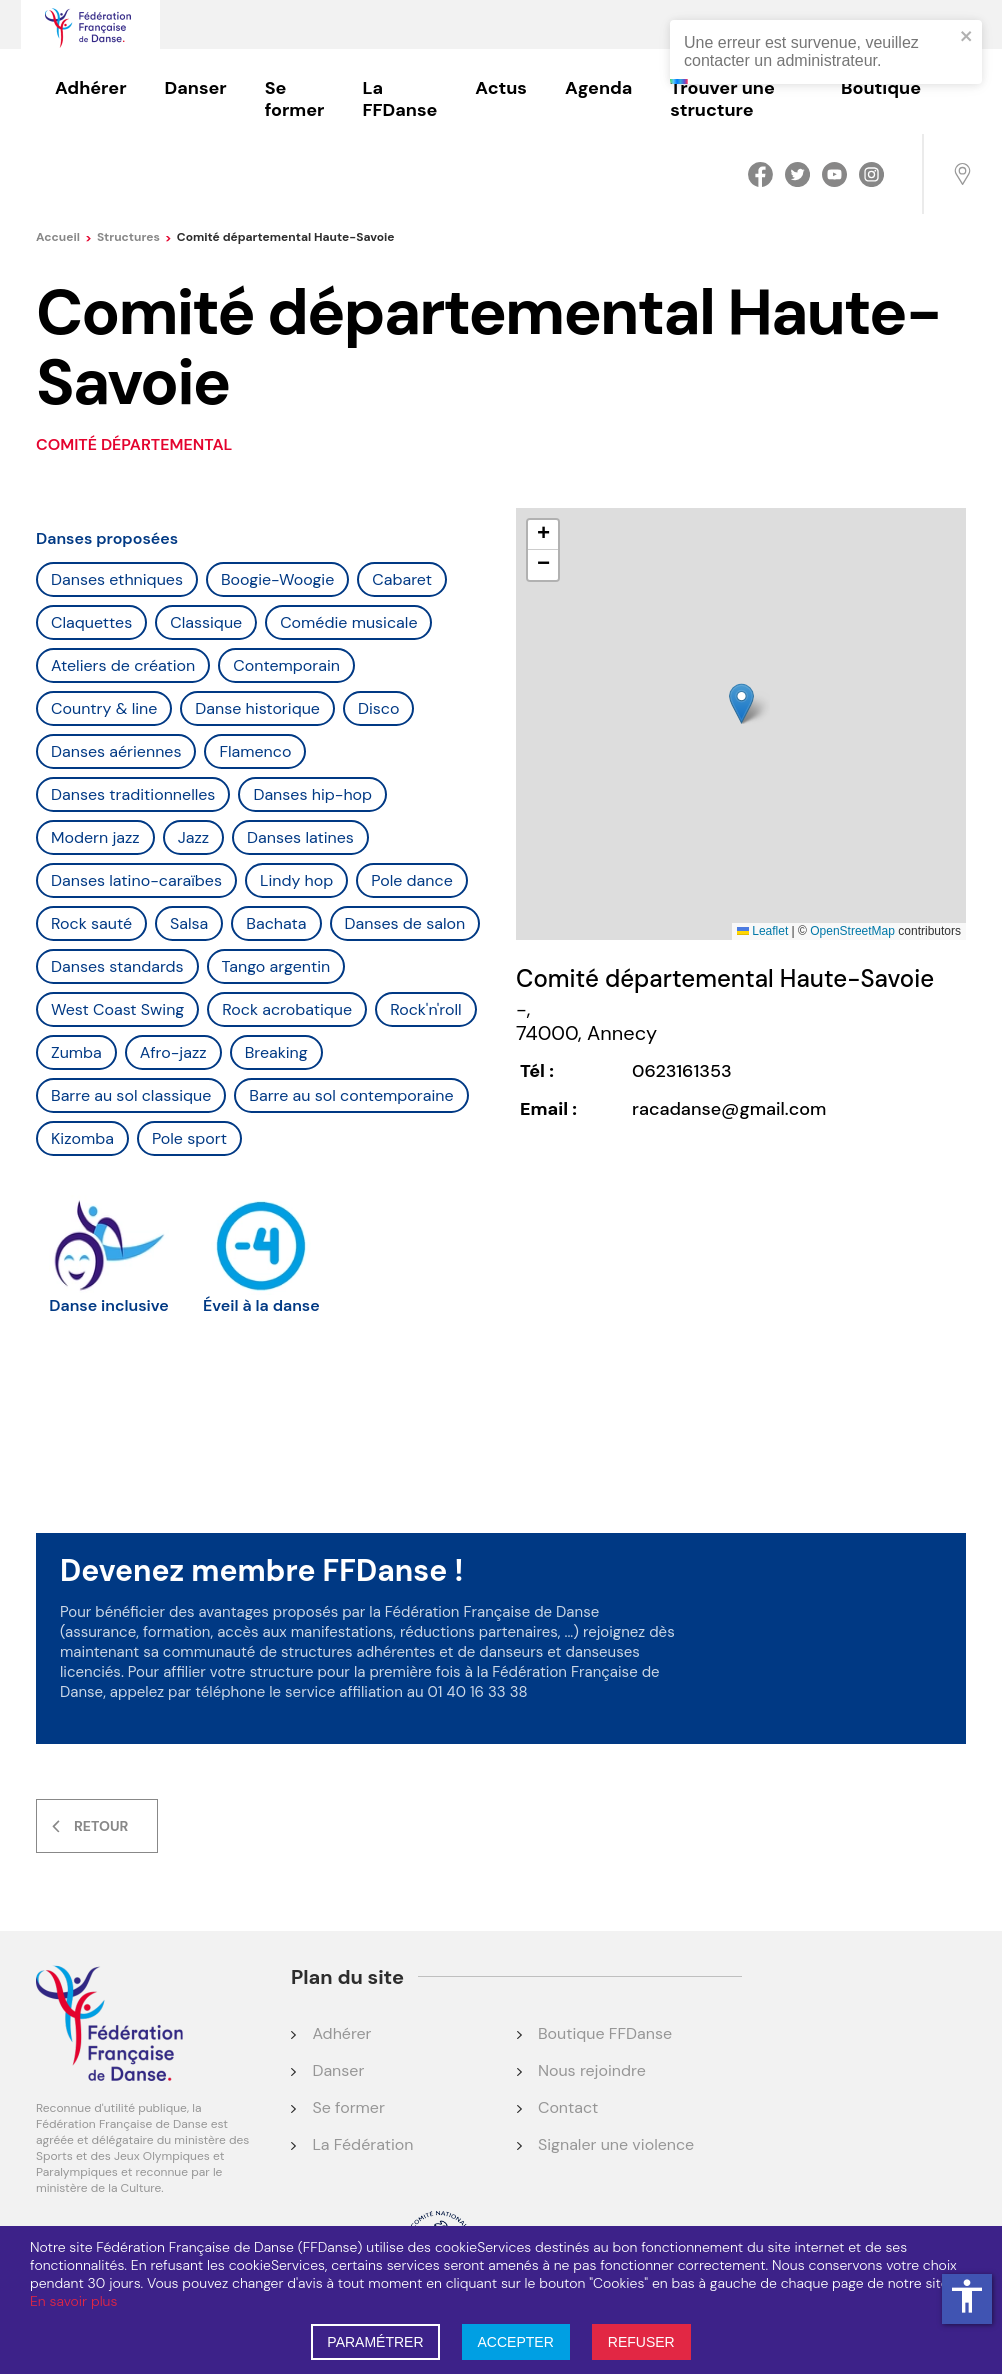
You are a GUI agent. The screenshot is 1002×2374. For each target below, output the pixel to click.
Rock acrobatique (287, 1009)
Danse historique (257, 708)
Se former (295, 99)
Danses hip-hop (312, 794)
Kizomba (82, 1138)
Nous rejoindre (592, 2070)
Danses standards (117, 966)
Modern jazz (95, 837)
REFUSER (641, 2342)
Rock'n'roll (425, 1009)
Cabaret (402, 579)
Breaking (276, 1052)
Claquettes (91, 622)
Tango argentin (276, 966)
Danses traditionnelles (133, 794)
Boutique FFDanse (605, 2033)
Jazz (193, 837)
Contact (568, 2107)
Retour (101, 1826)
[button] (741, 703)
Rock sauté (91, 923)
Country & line (104, 708)
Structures (134, 237)
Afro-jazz (173, 1052)
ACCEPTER (516, 2342)
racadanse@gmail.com (729, 1109)
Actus (501, 88)
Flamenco (255, 751)
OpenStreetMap (852, 931)
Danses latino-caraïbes (136, 880)
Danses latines (300, 837)
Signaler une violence (616, 2144)
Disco (379, 708)
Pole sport (189, 1138)
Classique (206, 622)
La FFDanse (399, 99)
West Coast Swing (117, 1009)
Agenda (598, 88)
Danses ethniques (117, 579)
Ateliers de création (123, 665)
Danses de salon (405, 923)
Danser (196, 88)
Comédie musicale (348, 622)
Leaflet (762, 931)
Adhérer (91, 88)
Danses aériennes (116, 751)
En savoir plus (73, 2301)
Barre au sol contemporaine (351, 1095)
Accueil (64, 237)
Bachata (276, 923)
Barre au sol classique (131, 1095)
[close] (967, 37)
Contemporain (286, 665)
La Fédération (362, 2144)
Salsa (189, 923)
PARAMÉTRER (375, 2342)
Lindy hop (296, 880)
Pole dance (411, 880)
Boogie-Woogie (277, 579)
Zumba (76, 1052)
